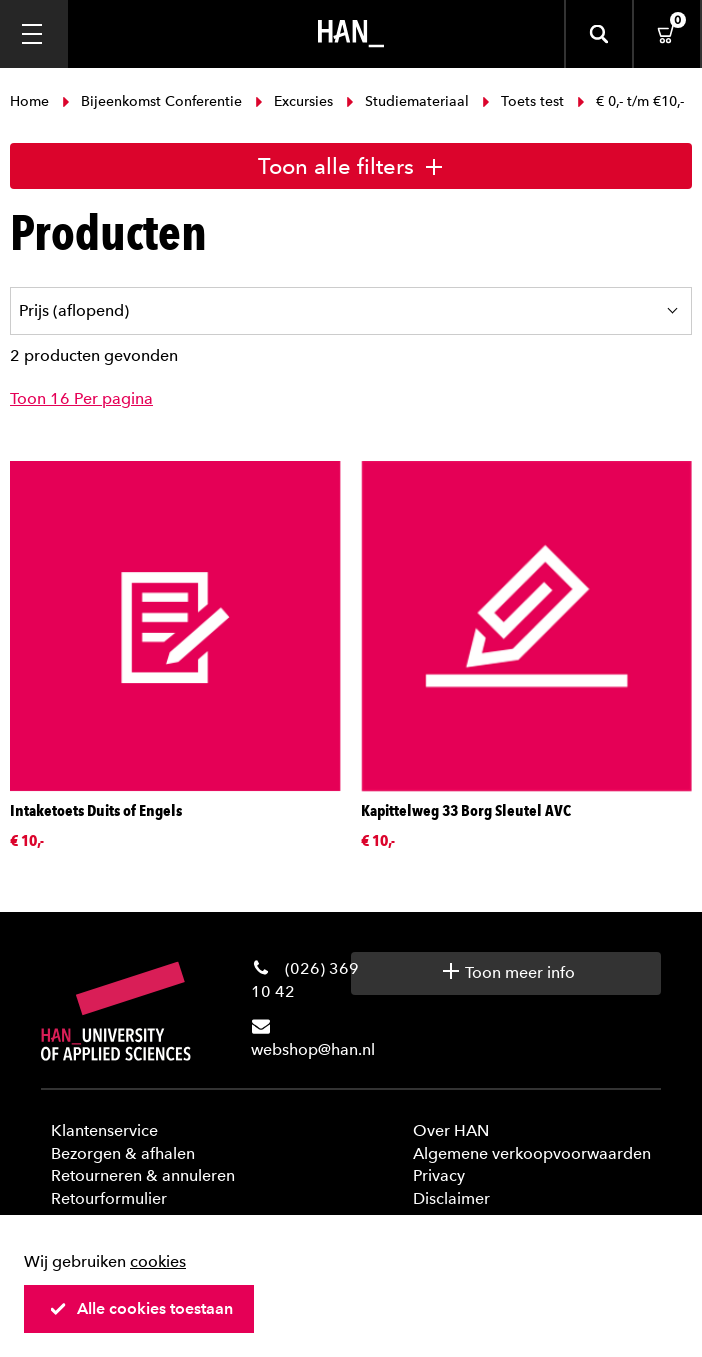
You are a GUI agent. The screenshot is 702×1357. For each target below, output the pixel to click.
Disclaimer (451, 1198)
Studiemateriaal (407, 101)
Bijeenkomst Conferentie (152, 101)
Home (31, 101)
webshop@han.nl (313, 1049)
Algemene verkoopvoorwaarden (532, 1153)
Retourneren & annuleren (143, 1175)
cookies (158, 1261)
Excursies (294, 101)
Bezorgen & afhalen (123, 1153)
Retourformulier (109, 1198)
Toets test (523, 101)
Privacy (439, 1175)
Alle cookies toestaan (141, 1308)
